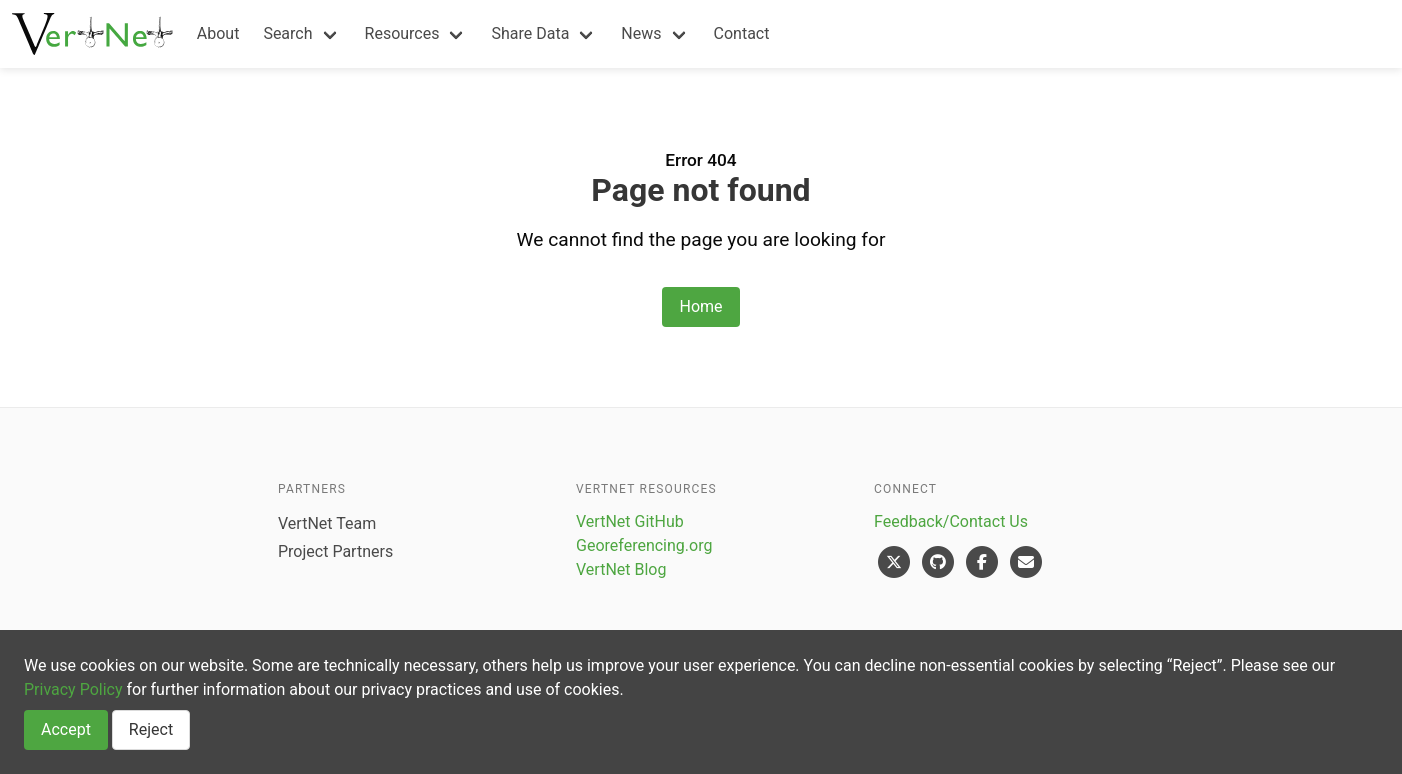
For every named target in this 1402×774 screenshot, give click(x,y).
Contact (742, 33)
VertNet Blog (621, 569)
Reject (151, 729)
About (218, 33)
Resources (402, 33)
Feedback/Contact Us (951, 521)
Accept (66, 729)
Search (287, 33)
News (641, 33)
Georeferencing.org (644, 545)
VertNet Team (327, 523)
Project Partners (335, 551)
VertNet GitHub (630, 521)
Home (700, 306)
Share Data (530, 33)
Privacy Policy (73, 689)
